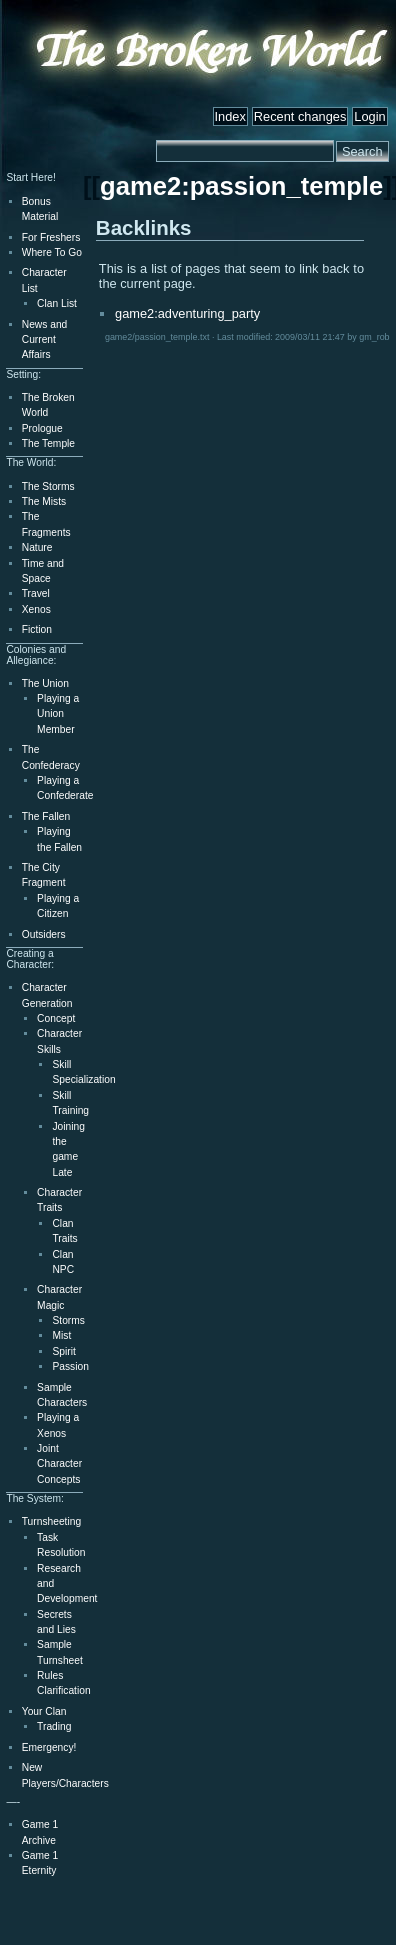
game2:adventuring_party (187, 313)
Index (230, 116)
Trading (54, 1726)
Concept (56, 1018)
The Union (45, 683)
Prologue (42, 428)
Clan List (57, 303)
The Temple (48, 443)
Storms (68, 1320)
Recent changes (300, 116)
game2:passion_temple (241, 186)
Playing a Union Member (58, 714)
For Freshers (51, 237)
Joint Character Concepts (59, 1464)
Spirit (63, 1351)
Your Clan (44, 1711)
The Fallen (46, 816)
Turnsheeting (51, 1521)
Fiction (37, 629)
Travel (36, 593)
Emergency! (49, 1747)
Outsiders (44, 934)
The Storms (48, 486)
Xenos (36, 609)
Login (369, 116)
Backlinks (144, 227)
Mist (61, 1335)
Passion (70, 1366)
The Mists (44, 501)
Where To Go (52, 252)
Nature (37, 547)
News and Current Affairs (45, 340)
